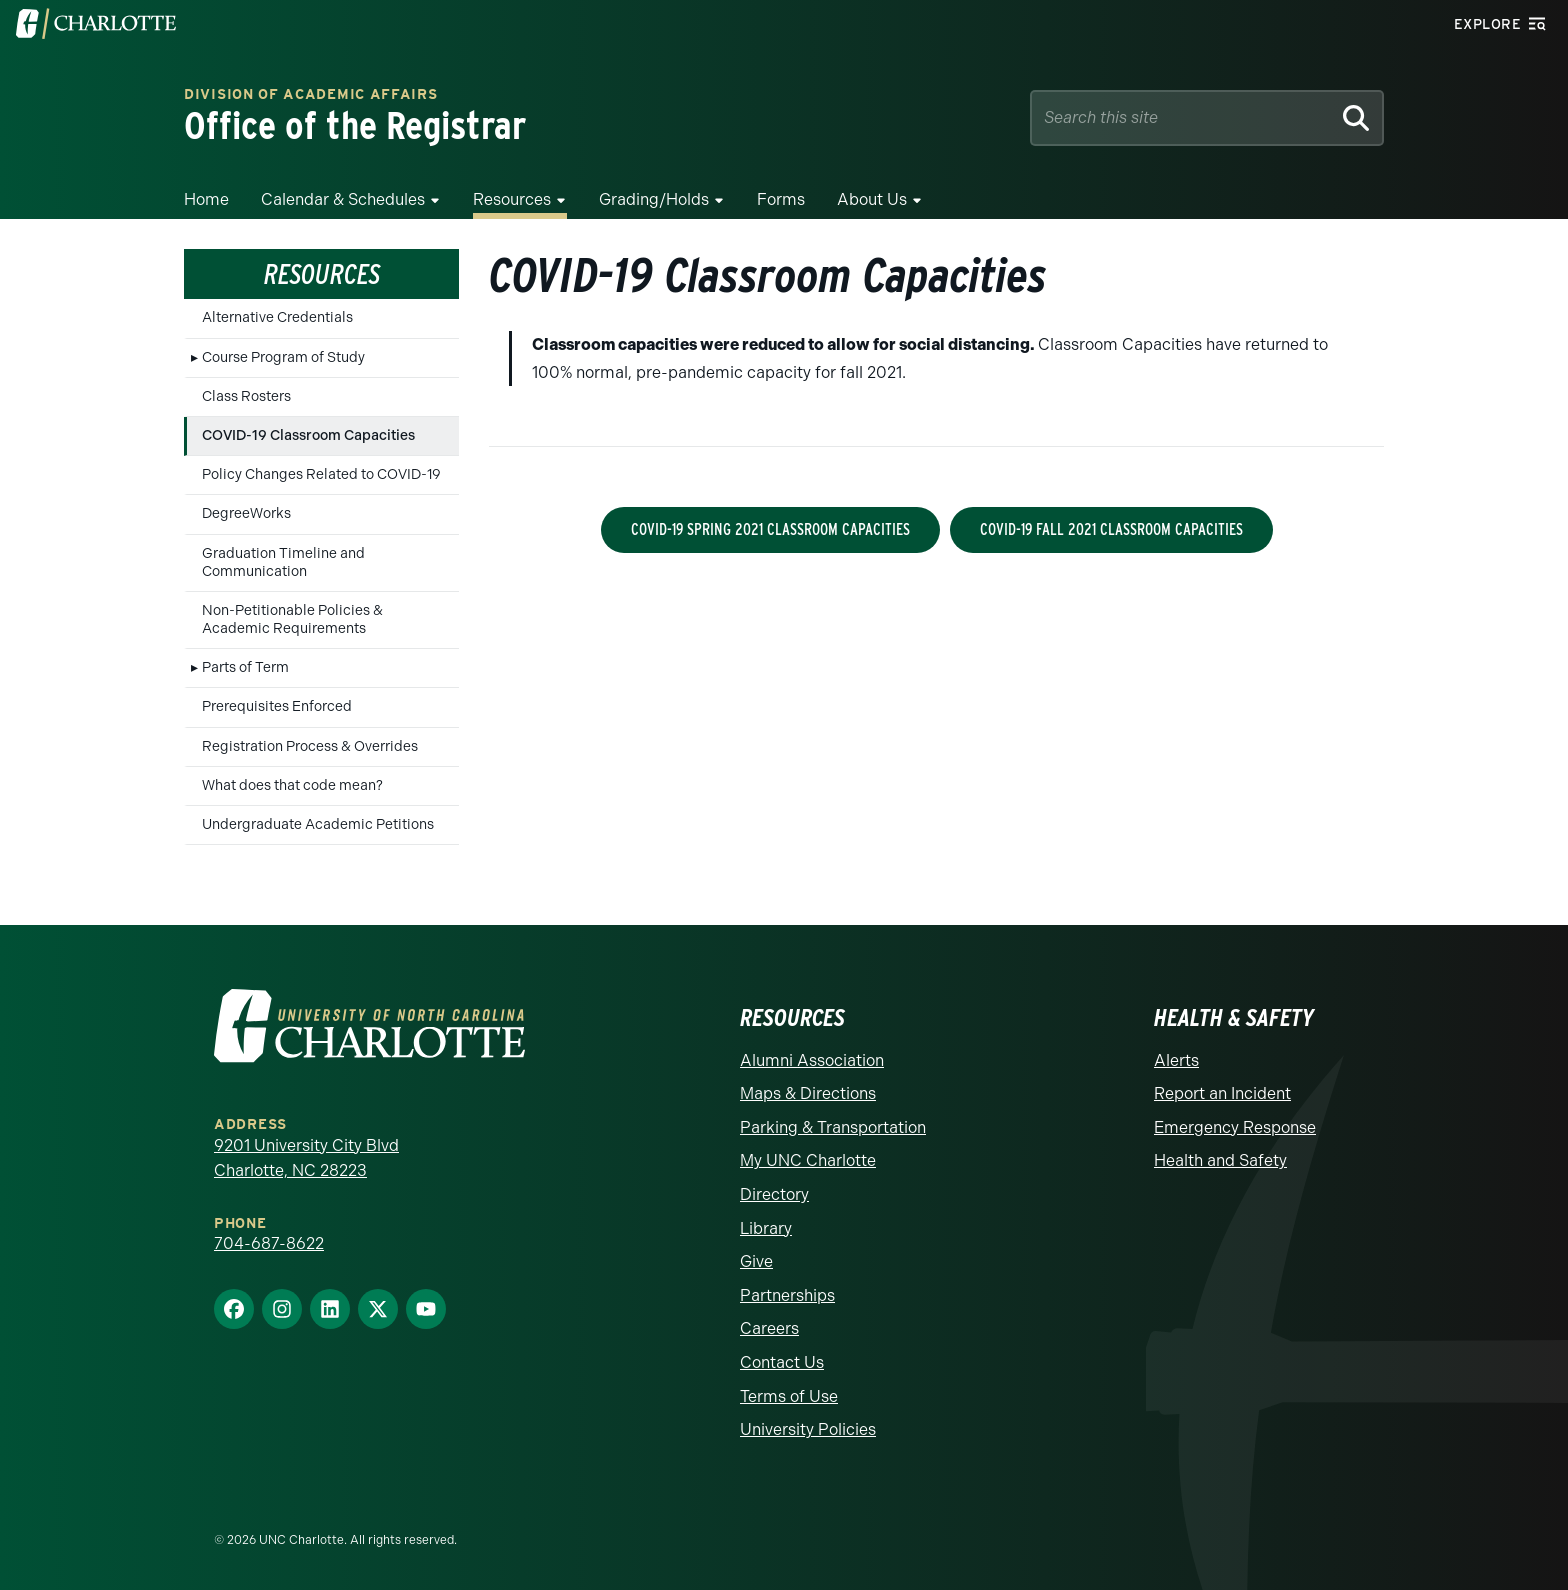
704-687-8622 (269, 1243)
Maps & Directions (808, 1093)
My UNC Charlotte (808, 1160)
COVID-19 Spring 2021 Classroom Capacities (770, 529)
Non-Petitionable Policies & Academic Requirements (292, 619)
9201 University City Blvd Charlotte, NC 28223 (306, 1158)
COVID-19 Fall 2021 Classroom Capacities (1111, 529)
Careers (769, 1328)
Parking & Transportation (833, 1127)
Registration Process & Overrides (310, 746)
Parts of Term (245, 667)
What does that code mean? (292, 785)
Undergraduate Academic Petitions (318, 824)
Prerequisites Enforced (277, 706)
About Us (872, 199)
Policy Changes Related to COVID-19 (321, 474)
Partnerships (787, 1295)
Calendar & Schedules (343, 199)
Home (206, 199)
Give (756, 1261)
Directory (774, 1194)
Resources (512, 199)
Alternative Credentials (277, 317)
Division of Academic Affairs (311, 95)
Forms (781, 199)
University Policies (808, 1429)
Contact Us (782, 1362)
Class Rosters (246, 396)
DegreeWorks (246, 513)
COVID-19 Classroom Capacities (308, 435)
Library (766, 1228)
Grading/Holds (654, 199)
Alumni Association (812, 1060)
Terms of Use (789, 1396)
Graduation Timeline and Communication (283, 562)
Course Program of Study (283, 357)
